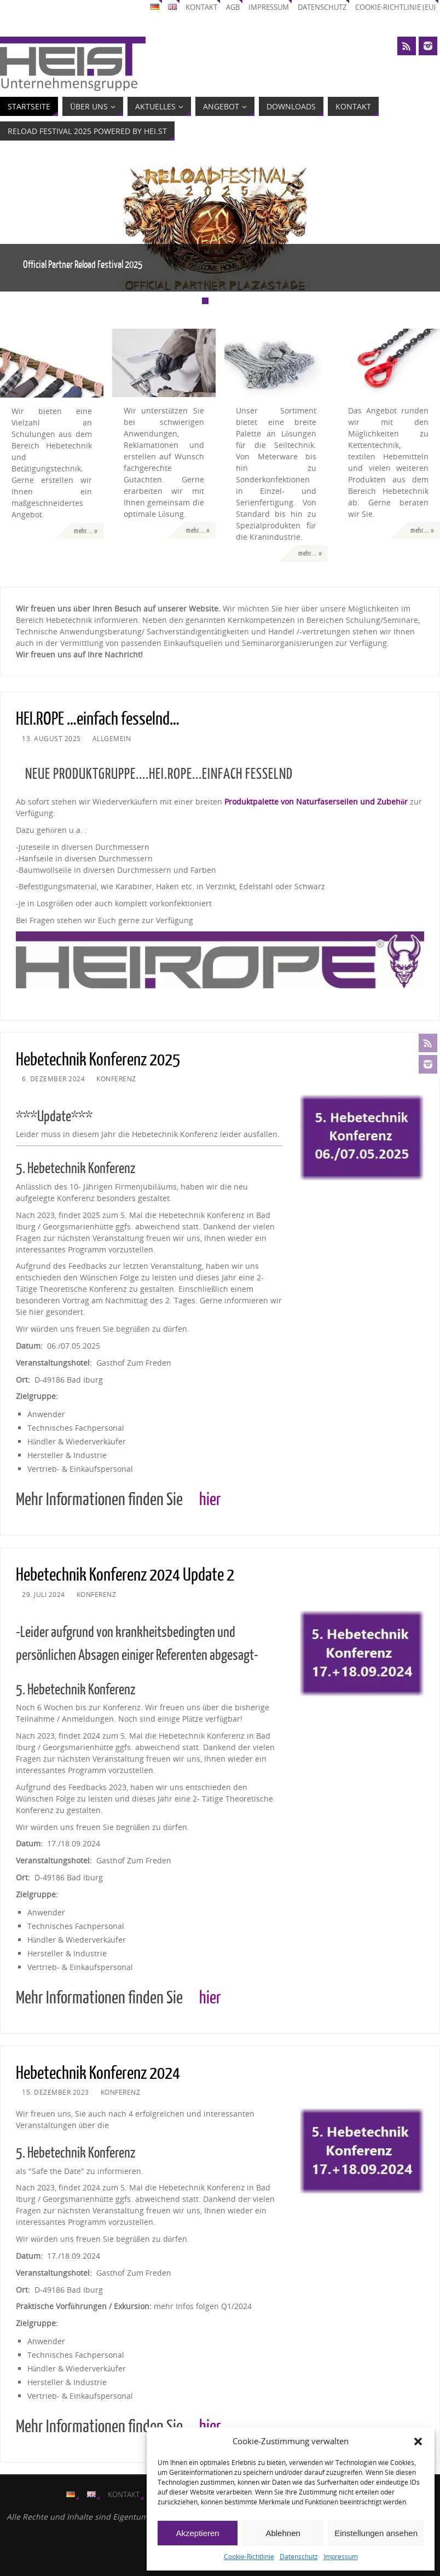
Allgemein (111, 738)
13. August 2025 (51, 738)
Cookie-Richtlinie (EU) (395, 7)
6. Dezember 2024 (53, 1078)
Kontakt (201, 7)
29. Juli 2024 (43, 1594)
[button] (418, 2441)
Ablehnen (282, 2533)
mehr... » (86, 531)
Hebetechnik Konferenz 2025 (98, 1060)
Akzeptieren (197, 2533)
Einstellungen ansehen (376, 2533)
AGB (233, 7)
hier (210, 1499)
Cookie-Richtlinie (249, 2556)
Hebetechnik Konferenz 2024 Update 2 (125, 1575)
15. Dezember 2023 (55, 2092)
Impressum (340, 2556)
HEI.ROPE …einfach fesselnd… (98, 719)
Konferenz (116, 1078)
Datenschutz (299, 2556)
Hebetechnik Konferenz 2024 (98, 2073)
